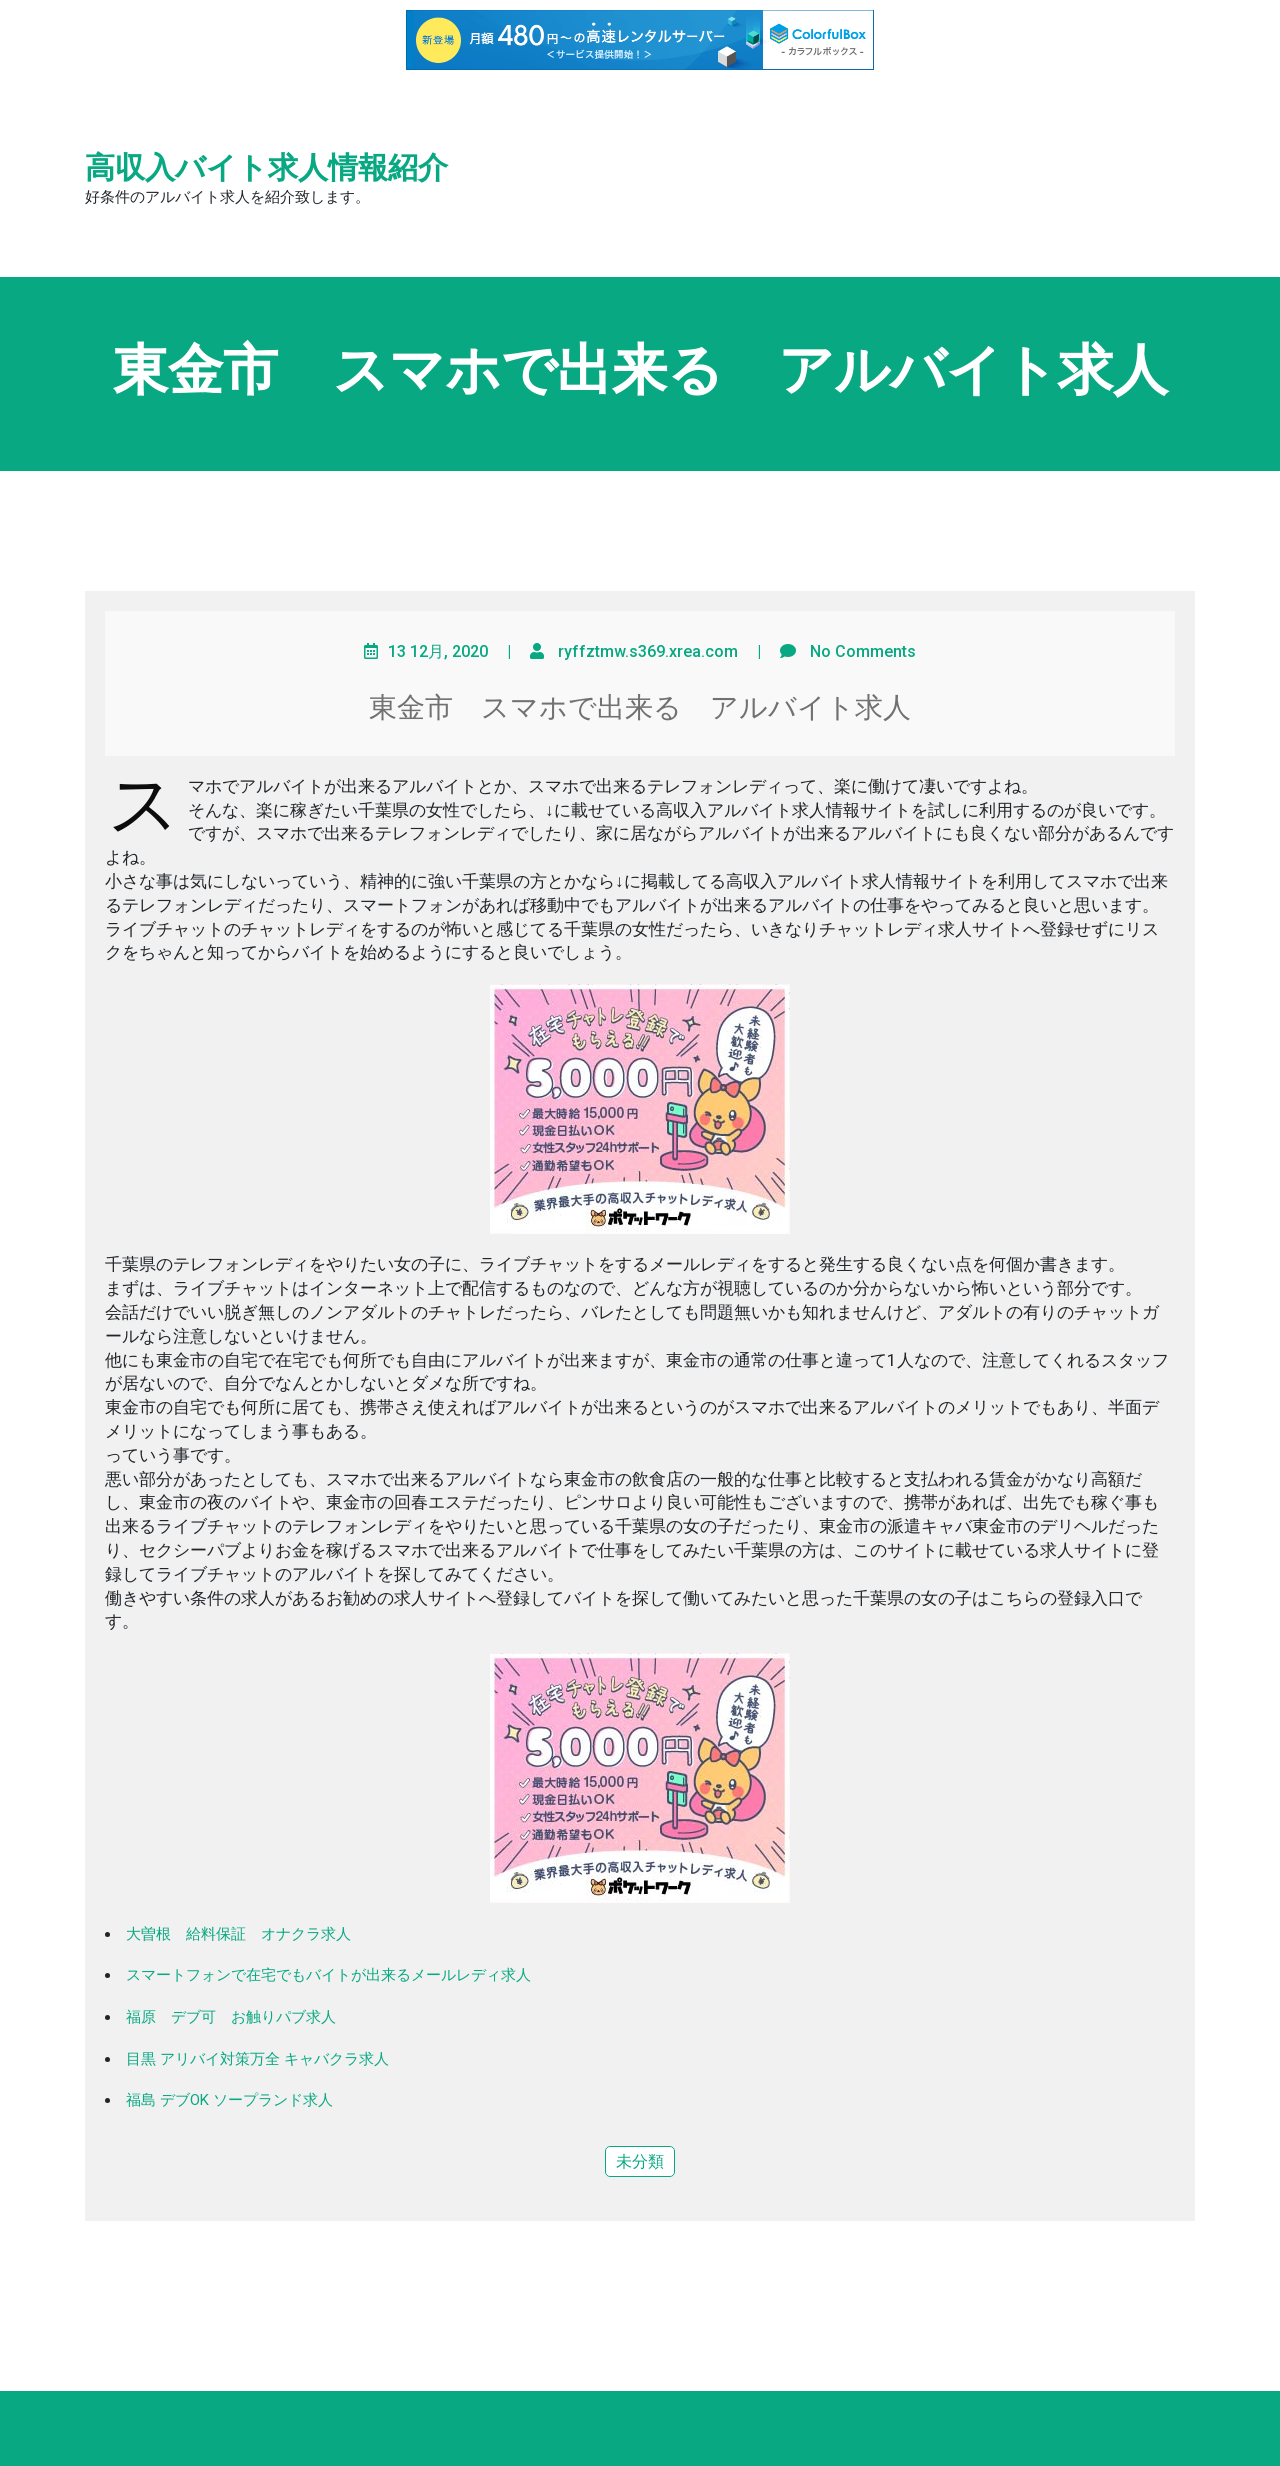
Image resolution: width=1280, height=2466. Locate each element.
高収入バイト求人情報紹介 (266, 168)
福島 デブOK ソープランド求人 (229, 2100)
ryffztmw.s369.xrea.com (648, 651)
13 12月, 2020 (438, 651)
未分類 (640, 2161)
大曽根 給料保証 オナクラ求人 (238, 1934)
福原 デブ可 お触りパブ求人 (231, 2017)
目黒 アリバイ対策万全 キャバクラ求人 (257, 2059)
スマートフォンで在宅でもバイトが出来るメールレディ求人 (328, 1975)
